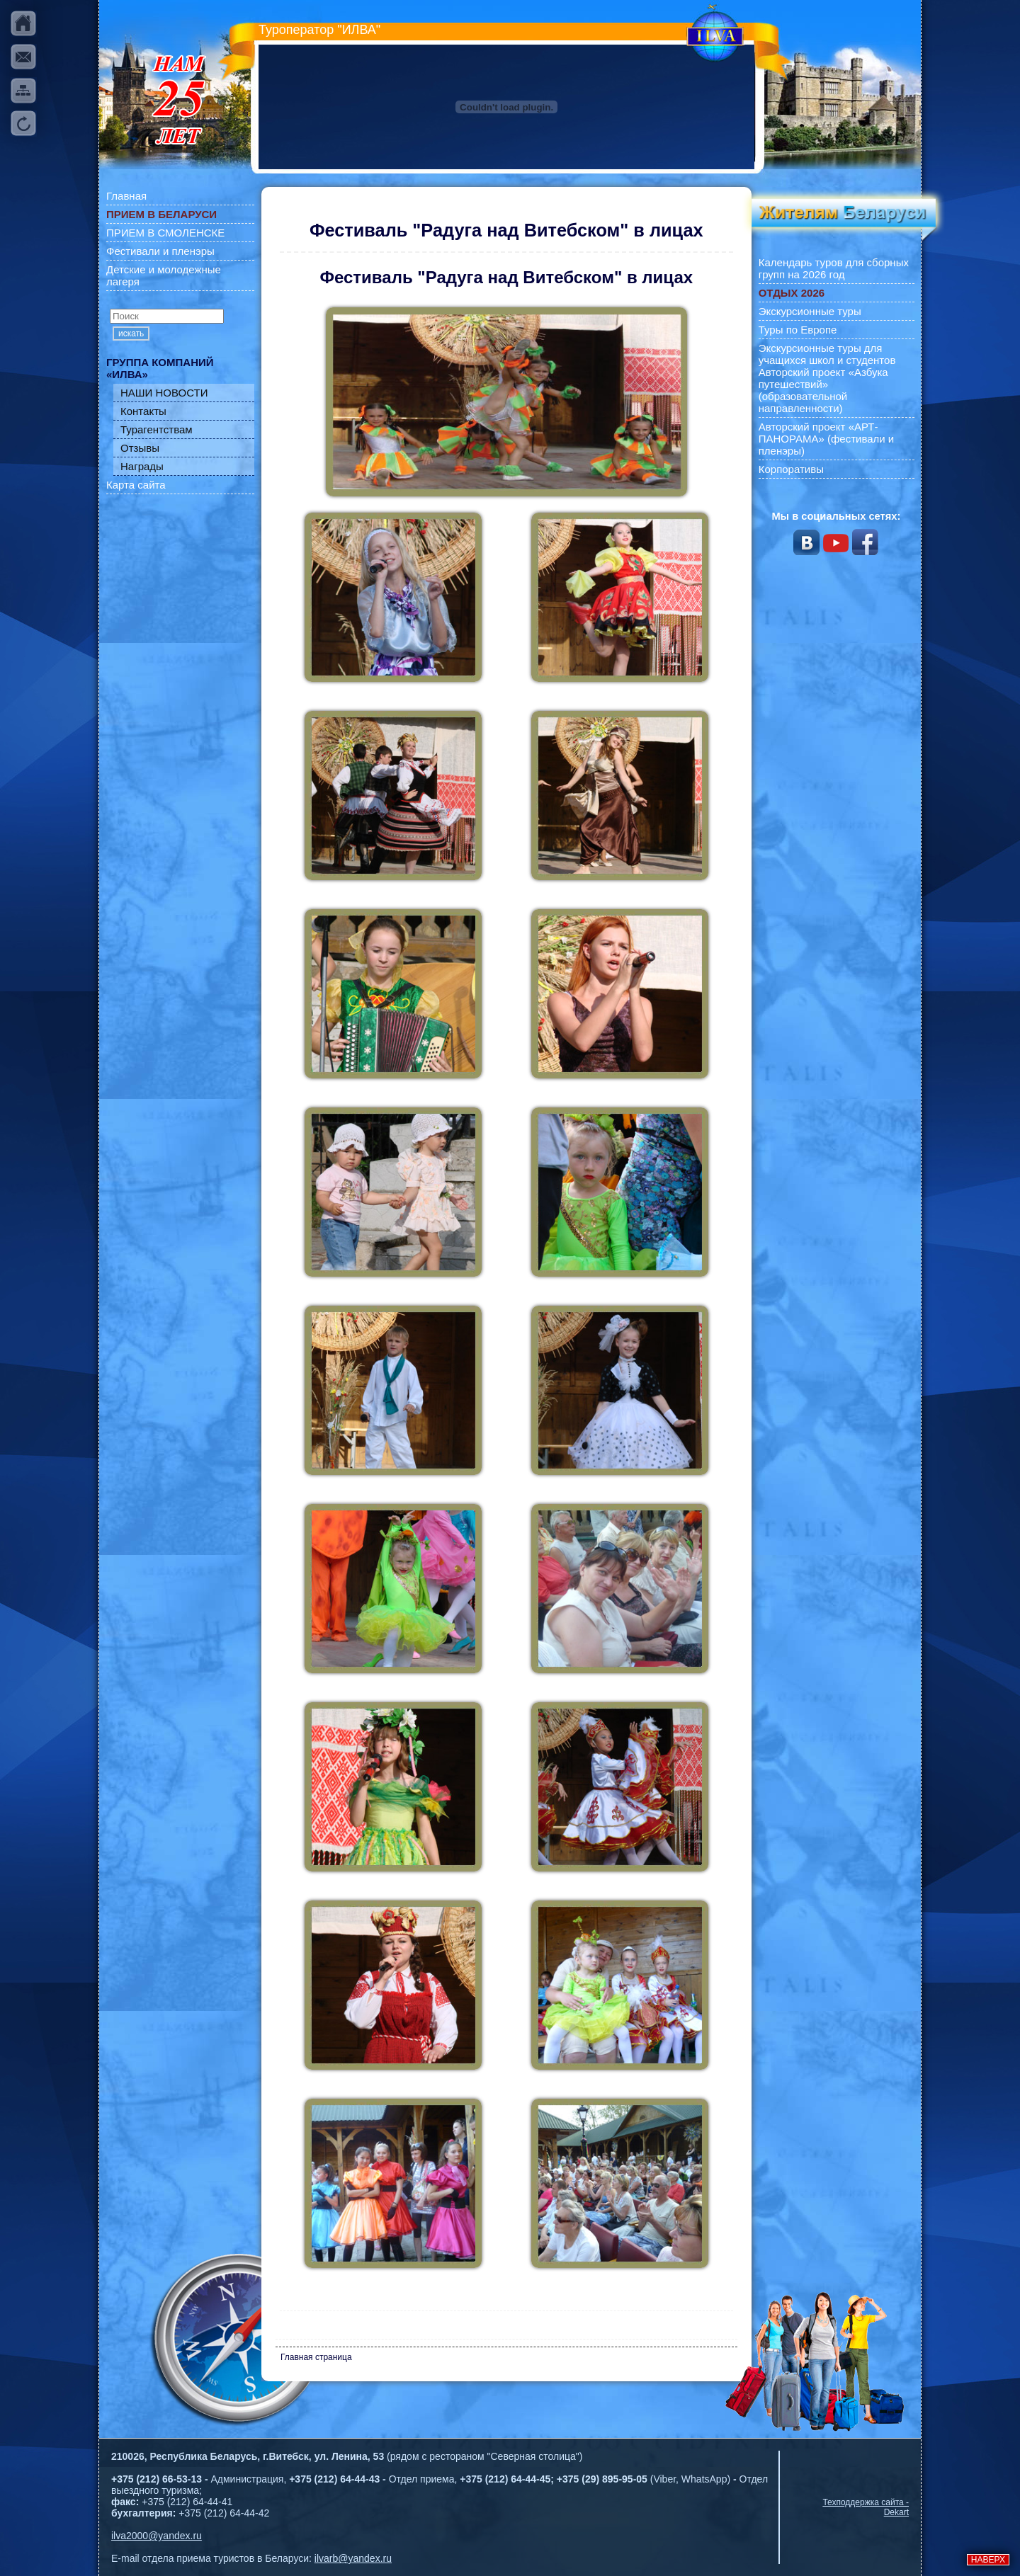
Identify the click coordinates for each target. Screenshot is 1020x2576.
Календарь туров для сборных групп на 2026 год (834, 268)
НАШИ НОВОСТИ (164, 393)
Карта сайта (136, 485)
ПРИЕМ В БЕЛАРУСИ (161, 214)
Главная (126, 196)
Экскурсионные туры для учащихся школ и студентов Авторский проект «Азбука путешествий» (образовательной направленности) (827, 378)
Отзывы (139, 448)
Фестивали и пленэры (160, 251)
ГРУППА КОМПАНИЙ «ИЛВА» (160, 368)
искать (131, 333)
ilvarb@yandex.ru (353, 2558)
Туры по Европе (798, 330)
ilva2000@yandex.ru (156, 2535)
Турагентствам (156, 429)
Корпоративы (791, 469)
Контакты (143, 411)
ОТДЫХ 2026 (791, 293)
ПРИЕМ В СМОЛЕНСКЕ (165, 233)
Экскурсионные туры (810, 311)
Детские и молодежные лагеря (163, 275)
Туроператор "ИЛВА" (319, 30)
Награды (142, 466)
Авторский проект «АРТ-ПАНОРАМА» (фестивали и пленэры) (827, 439)
